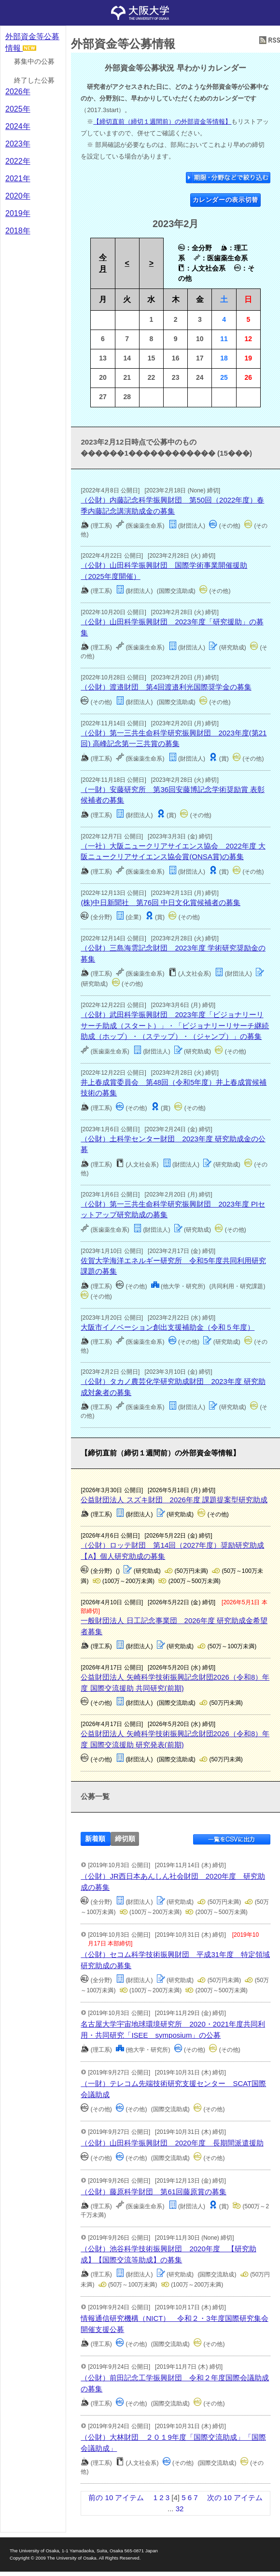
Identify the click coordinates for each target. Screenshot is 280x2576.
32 (180, 2508)
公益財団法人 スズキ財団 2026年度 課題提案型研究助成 (174, 1500)
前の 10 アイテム (116, 2497)
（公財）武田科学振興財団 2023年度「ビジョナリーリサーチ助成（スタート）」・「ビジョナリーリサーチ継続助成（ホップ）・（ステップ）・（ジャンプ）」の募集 (175, 1025)
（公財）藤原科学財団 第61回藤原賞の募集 (153, 2191)
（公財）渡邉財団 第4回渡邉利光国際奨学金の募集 (166, 687)
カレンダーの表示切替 (226, 199)
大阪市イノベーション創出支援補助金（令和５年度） (167, 1327)
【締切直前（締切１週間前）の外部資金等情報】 (162, 121)
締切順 (125, 1838)
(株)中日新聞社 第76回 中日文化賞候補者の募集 (160, 902)
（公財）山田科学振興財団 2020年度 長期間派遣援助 (172, 2143)
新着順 (95, 1838)
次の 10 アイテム (235, 2497)
